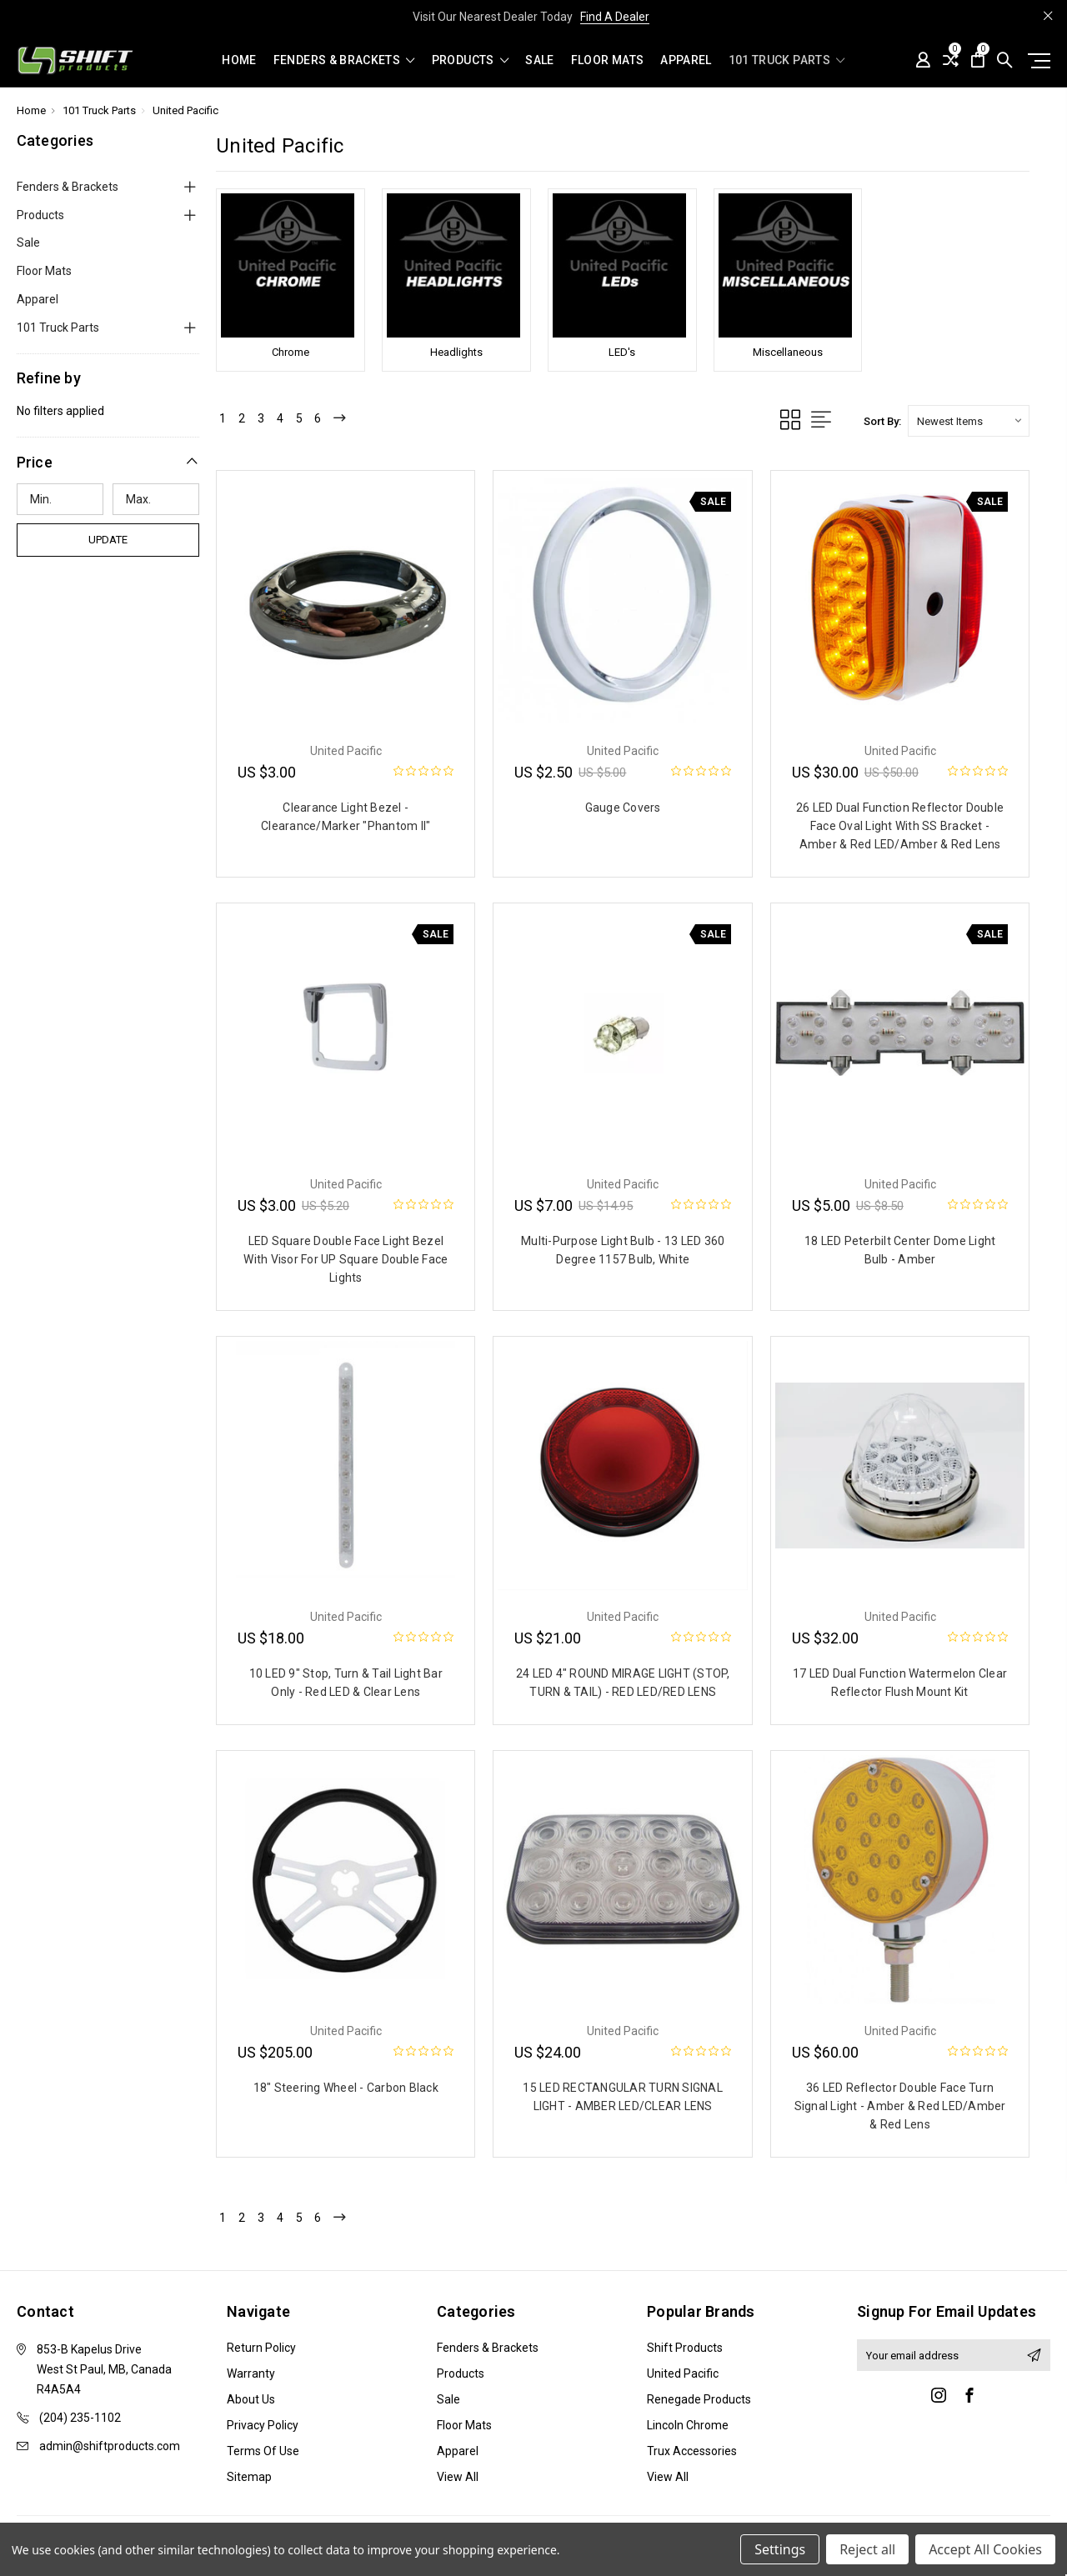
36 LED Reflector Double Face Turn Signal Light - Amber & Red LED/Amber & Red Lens (900, 2106)
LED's (622, 352)
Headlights (456, 352)
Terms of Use (263, 2454)
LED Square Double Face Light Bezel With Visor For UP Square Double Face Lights (345, 1259)
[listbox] (968, 421)
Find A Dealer (614, 16)
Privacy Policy (262, 2428)
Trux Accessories (692, 2454)
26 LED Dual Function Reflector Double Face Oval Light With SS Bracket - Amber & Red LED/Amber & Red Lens (900, 826)
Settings (779, 2549)
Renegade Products (699, 2402)
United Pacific (683, 2376)
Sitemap (249, 2480)
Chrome (290, 352)
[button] (108, 462)
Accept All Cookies (985, 2549)
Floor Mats (607, 60)
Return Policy (261, 2351)
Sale (539, 60)
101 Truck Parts (787, 60)
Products (470, 60)
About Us (251, 2402)
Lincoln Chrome (688, 2428)
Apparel (685, 60)
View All (457, 2480)
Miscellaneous (788, 352)
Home (239, 60)
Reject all (867, 2549)
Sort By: (882, 421)
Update (108, 539)
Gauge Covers (623, 807)
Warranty (251, 2376)
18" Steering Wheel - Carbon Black (345, 2087)
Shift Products (685, 2351)
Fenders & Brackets (344, 60)
